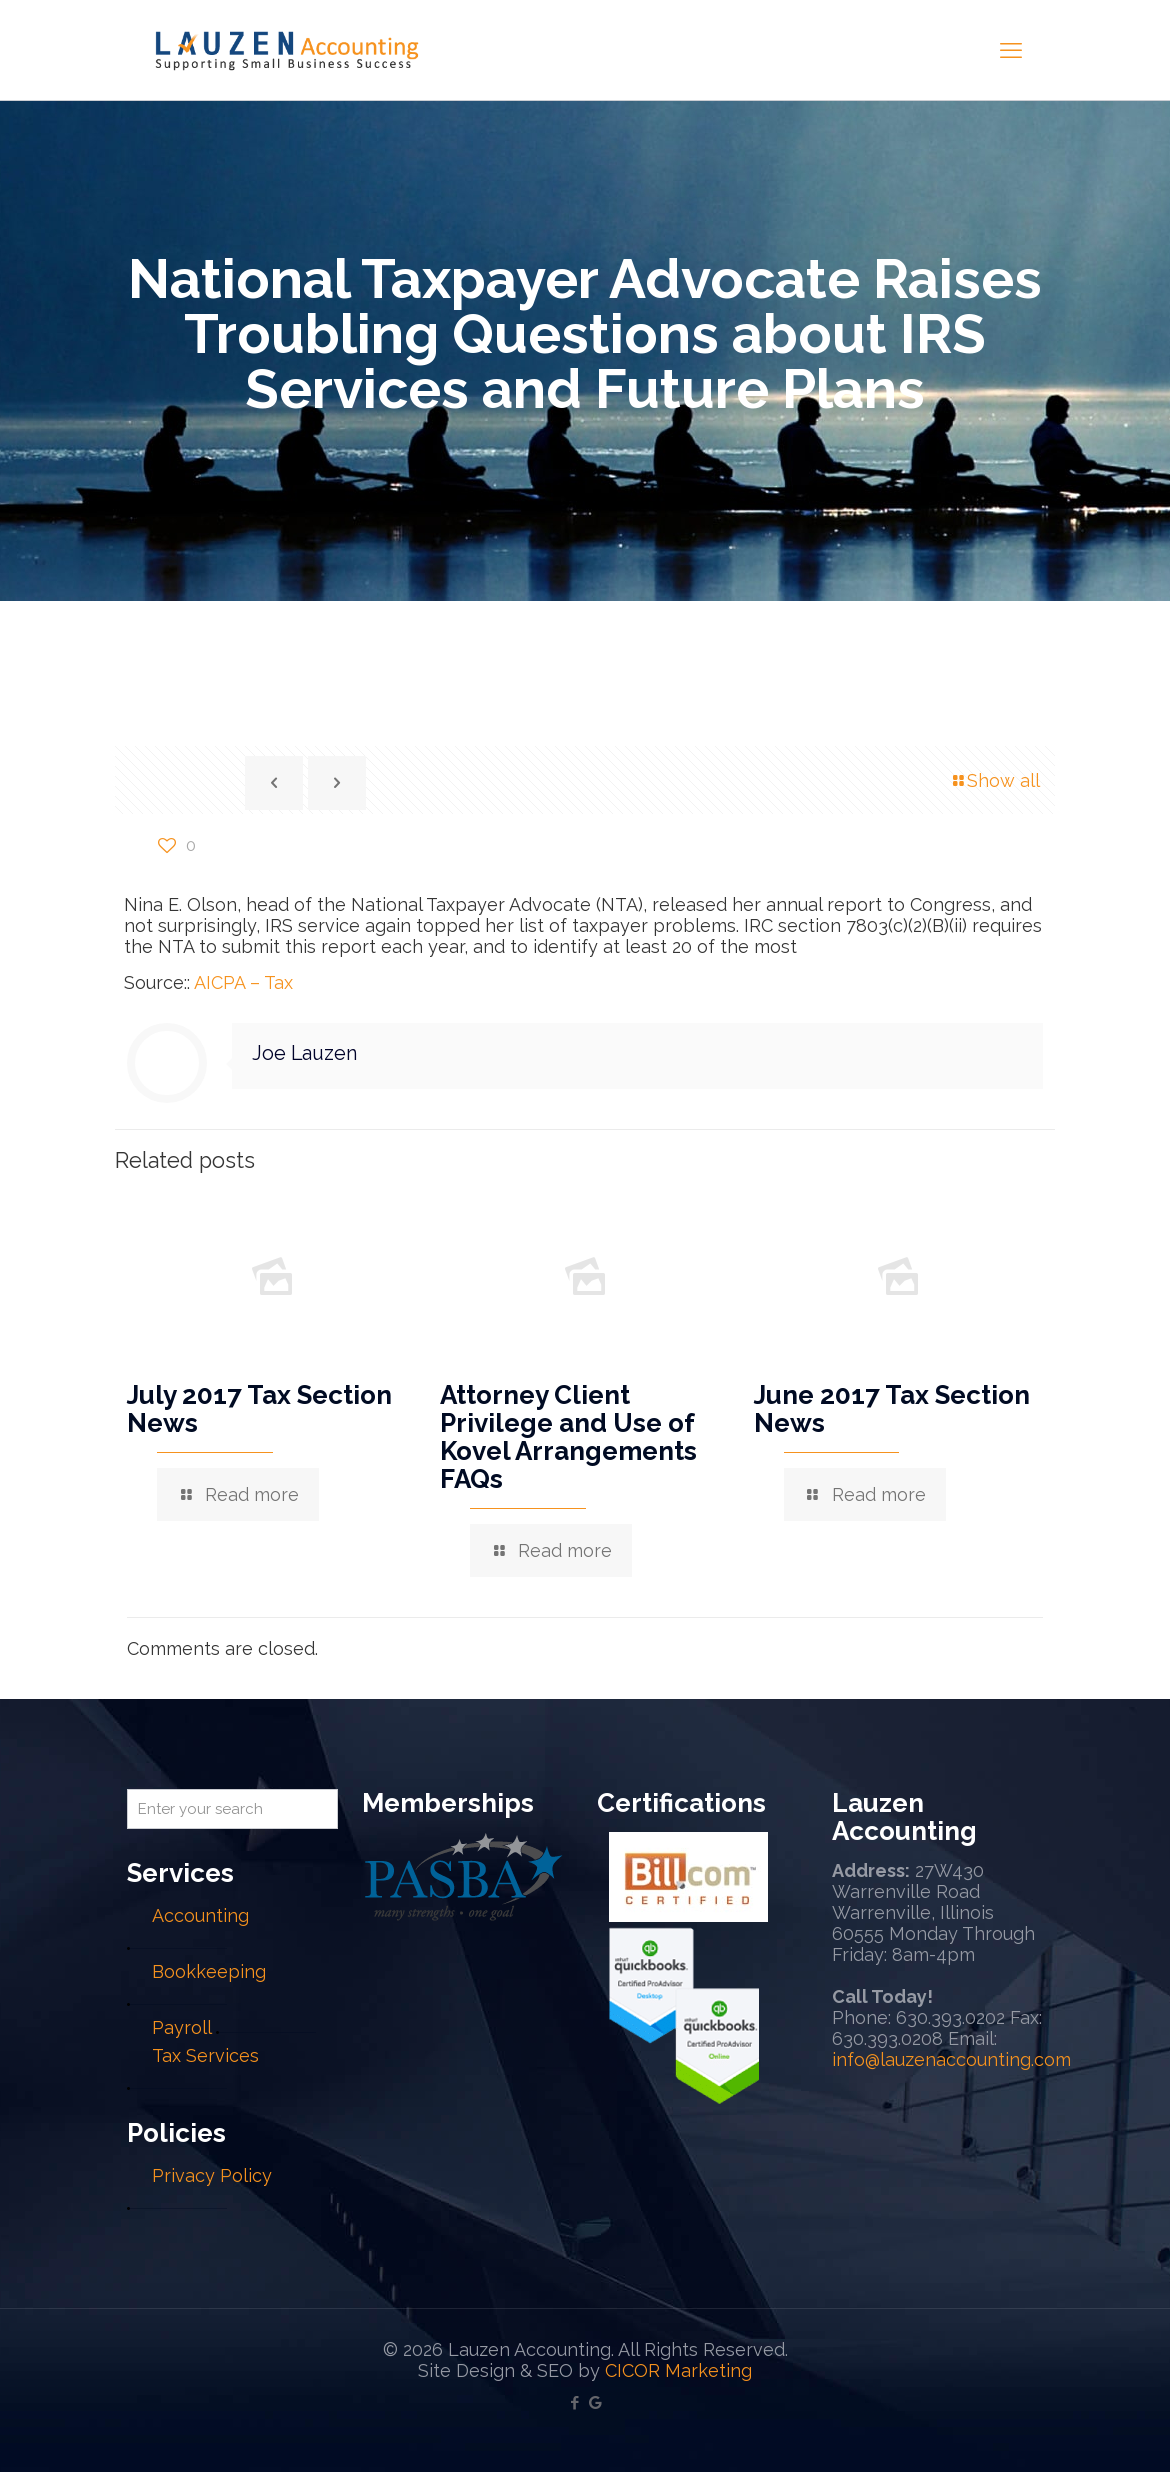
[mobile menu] (1011, 50)
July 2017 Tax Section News (259, 1409)
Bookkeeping (209, 1971)
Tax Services (205, 2055)
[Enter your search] (232, 1809)
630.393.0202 (950, 2017)
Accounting (200, 1915)
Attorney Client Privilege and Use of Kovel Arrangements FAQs (568, 1437)
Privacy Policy (212, 2175)
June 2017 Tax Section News (892, 1409)
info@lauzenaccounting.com (951, 2059)
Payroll (181, 2027)
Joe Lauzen (304, 1053)
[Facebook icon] (574, 2403)
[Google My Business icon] (595, 2403)
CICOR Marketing (678, 2370)
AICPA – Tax (243, 982)
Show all (994, 780)
